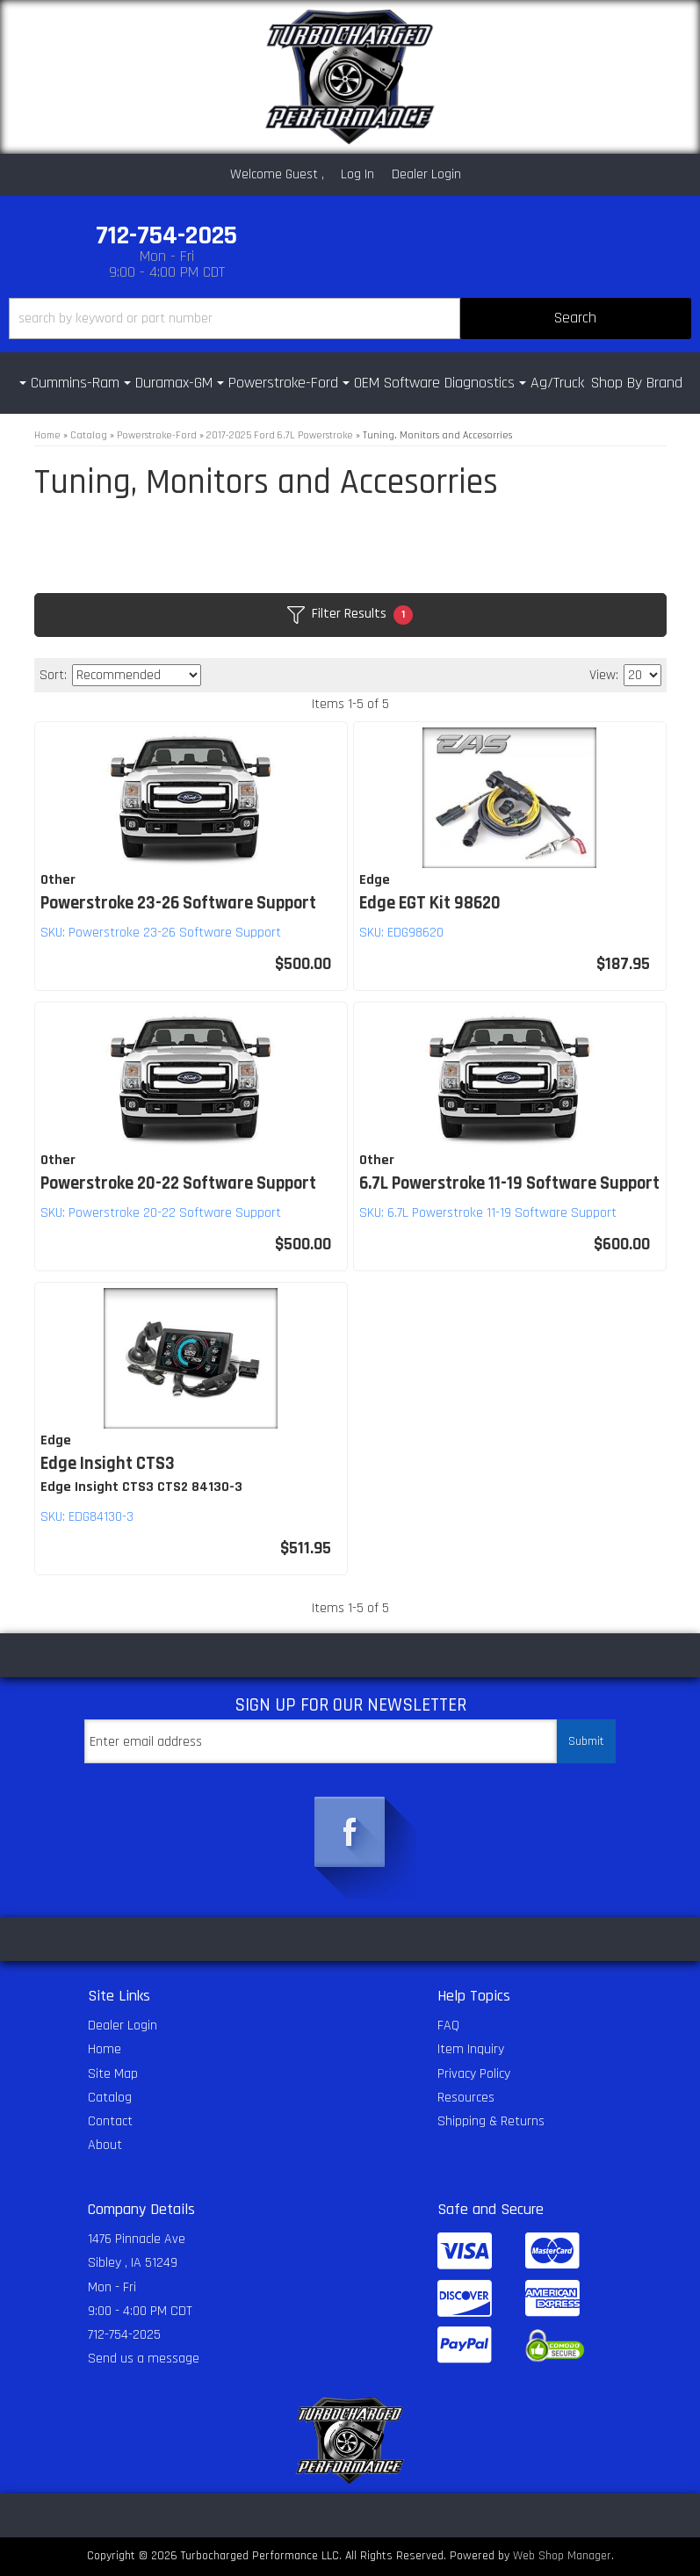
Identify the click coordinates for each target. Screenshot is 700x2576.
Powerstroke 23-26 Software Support (178, 903)
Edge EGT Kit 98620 (430, 903)
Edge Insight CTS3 (107, 1463)
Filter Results (350, 614)
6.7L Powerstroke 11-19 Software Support (509, 1183)
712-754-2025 (124, 2335)
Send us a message (143, 2358)
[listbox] (136, 675)
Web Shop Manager (562, 2556)
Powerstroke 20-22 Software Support (178, 1183)
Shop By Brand (636, 383)
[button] (350, 318)
